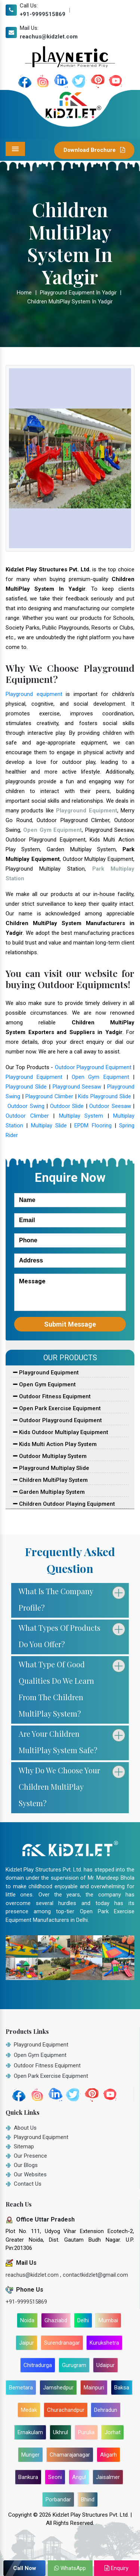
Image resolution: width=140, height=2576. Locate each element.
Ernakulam (30, 2432)
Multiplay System (81, 1115)
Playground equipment (34, 694)
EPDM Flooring (92, 1125)
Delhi (83, 2320)
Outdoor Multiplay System (50, 1456)
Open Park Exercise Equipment (57, 1408)
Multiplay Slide (49, 1125)
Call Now (24, 2568)
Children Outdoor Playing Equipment (64, 1504)
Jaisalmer (108, 2477)
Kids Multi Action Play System (55, 1444)
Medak (29, 2410)
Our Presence (30, 2155)
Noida (27, 2320)
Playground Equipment (34, 1077)
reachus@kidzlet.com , (34, 2274)
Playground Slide (26, 1086)
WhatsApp (70, 2568)
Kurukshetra (104, 2342)
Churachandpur (65, 2410)
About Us (25, 2127)
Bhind (87, 2499)
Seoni (55, 2477)
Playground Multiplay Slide (51, 1468)
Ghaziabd (55, 2320)
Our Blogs (26, 2165)
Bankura (28, 2477)
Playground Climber (49, 1096)
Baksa (121, 2387)
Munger (30, 2454)
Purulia (86, 2432)
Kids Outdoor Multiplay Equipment (60, 1432)
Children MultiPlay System (50, 1480)
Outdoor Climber (27, 1115)
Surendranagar (62, 2342)
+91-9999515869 (42, 14)
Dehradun (105, 2410)
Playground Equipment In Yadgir (78, 292)
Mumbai (108, 2320)
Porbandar (58, 2499)
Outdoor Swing (25, 1106)
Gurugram (74, 2365)
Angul (79, 2477)
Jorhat (113, 2432)
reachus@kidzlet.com (49, 36)
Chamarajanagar (70, 2454)
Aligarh (108, 2454)
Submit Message (70, 1324)
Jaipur (26, 2342)
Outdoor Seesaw (110, 1106)
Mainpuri (94, 2387)
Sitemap (24, 2146)
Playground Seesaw (77, 1086)
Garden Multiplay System (49, 1492)
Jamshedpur (58, 2387)
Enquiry (116, 2568)
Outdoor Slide (67, 1106)
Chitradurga (38, 2365)
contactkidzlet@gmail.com (95, 2274)
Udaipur (105, 2365)
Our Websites (30, 2174)
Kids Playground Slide (104, 1096)
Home (24, 292)
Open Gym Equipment (100, 1077)
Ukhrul (60, 2432)
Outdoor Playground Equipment (93, 1067)
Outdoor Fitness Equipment (52, 1396)
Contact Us (27, 2183)
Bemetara (21, 2387)
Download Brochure (94, 150)
